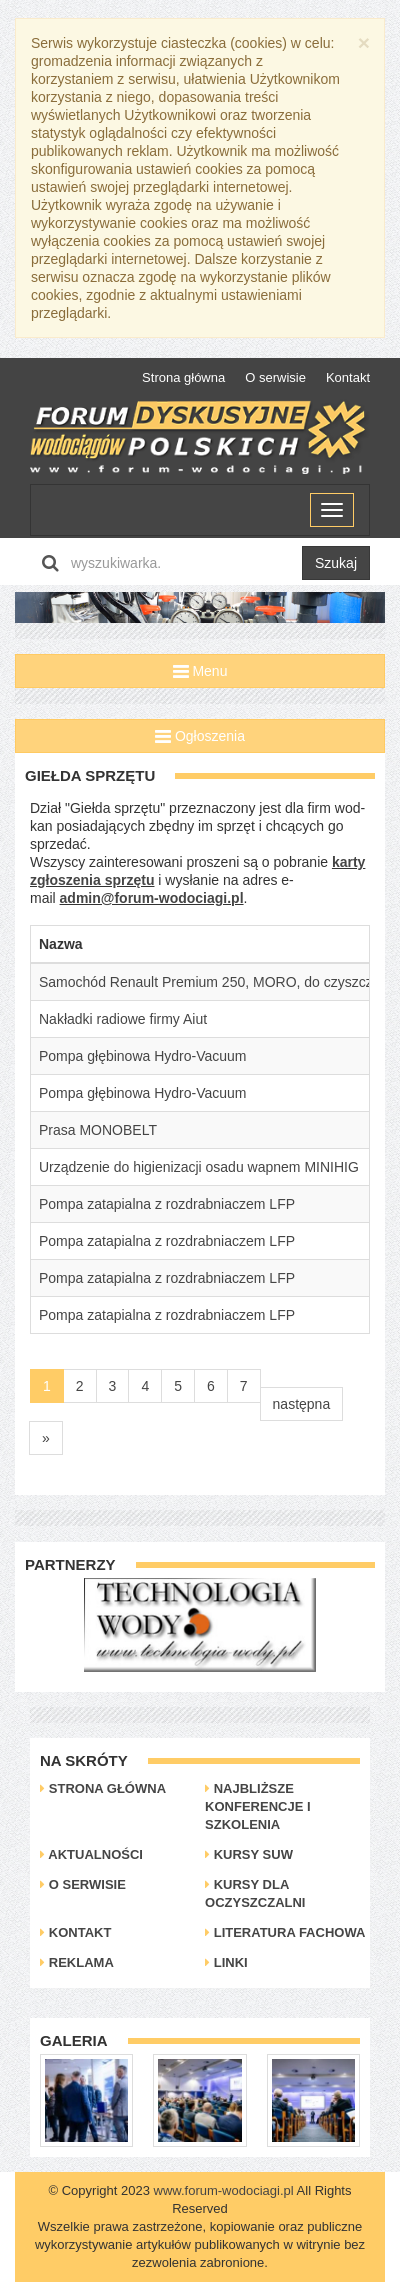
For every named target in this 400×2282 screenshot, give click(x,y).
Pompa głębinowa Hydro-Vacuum (143, 1056)
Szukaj (336, 563)
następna (302, 1404)
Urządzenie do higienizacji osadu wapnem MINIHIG (199, 1167)
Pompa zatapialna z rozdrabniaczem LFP (167, 1204)
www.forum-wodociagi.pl (224, 2190)
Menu (200, 671)
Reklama (77, 1962)
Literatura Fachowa (285, 1932)
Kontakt (348, 377)
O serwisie (275, 377)
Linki (226, 1962)
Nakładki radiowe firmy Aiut (123, 1019)
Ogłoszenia (200, 736)
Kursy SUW (249, 1854)
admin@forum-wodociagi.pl (152, 898)
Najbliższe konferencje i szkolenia (257, 1806)
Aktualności (91, 1854)
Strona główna (183, 377)
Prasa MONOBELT (98, 1130)
